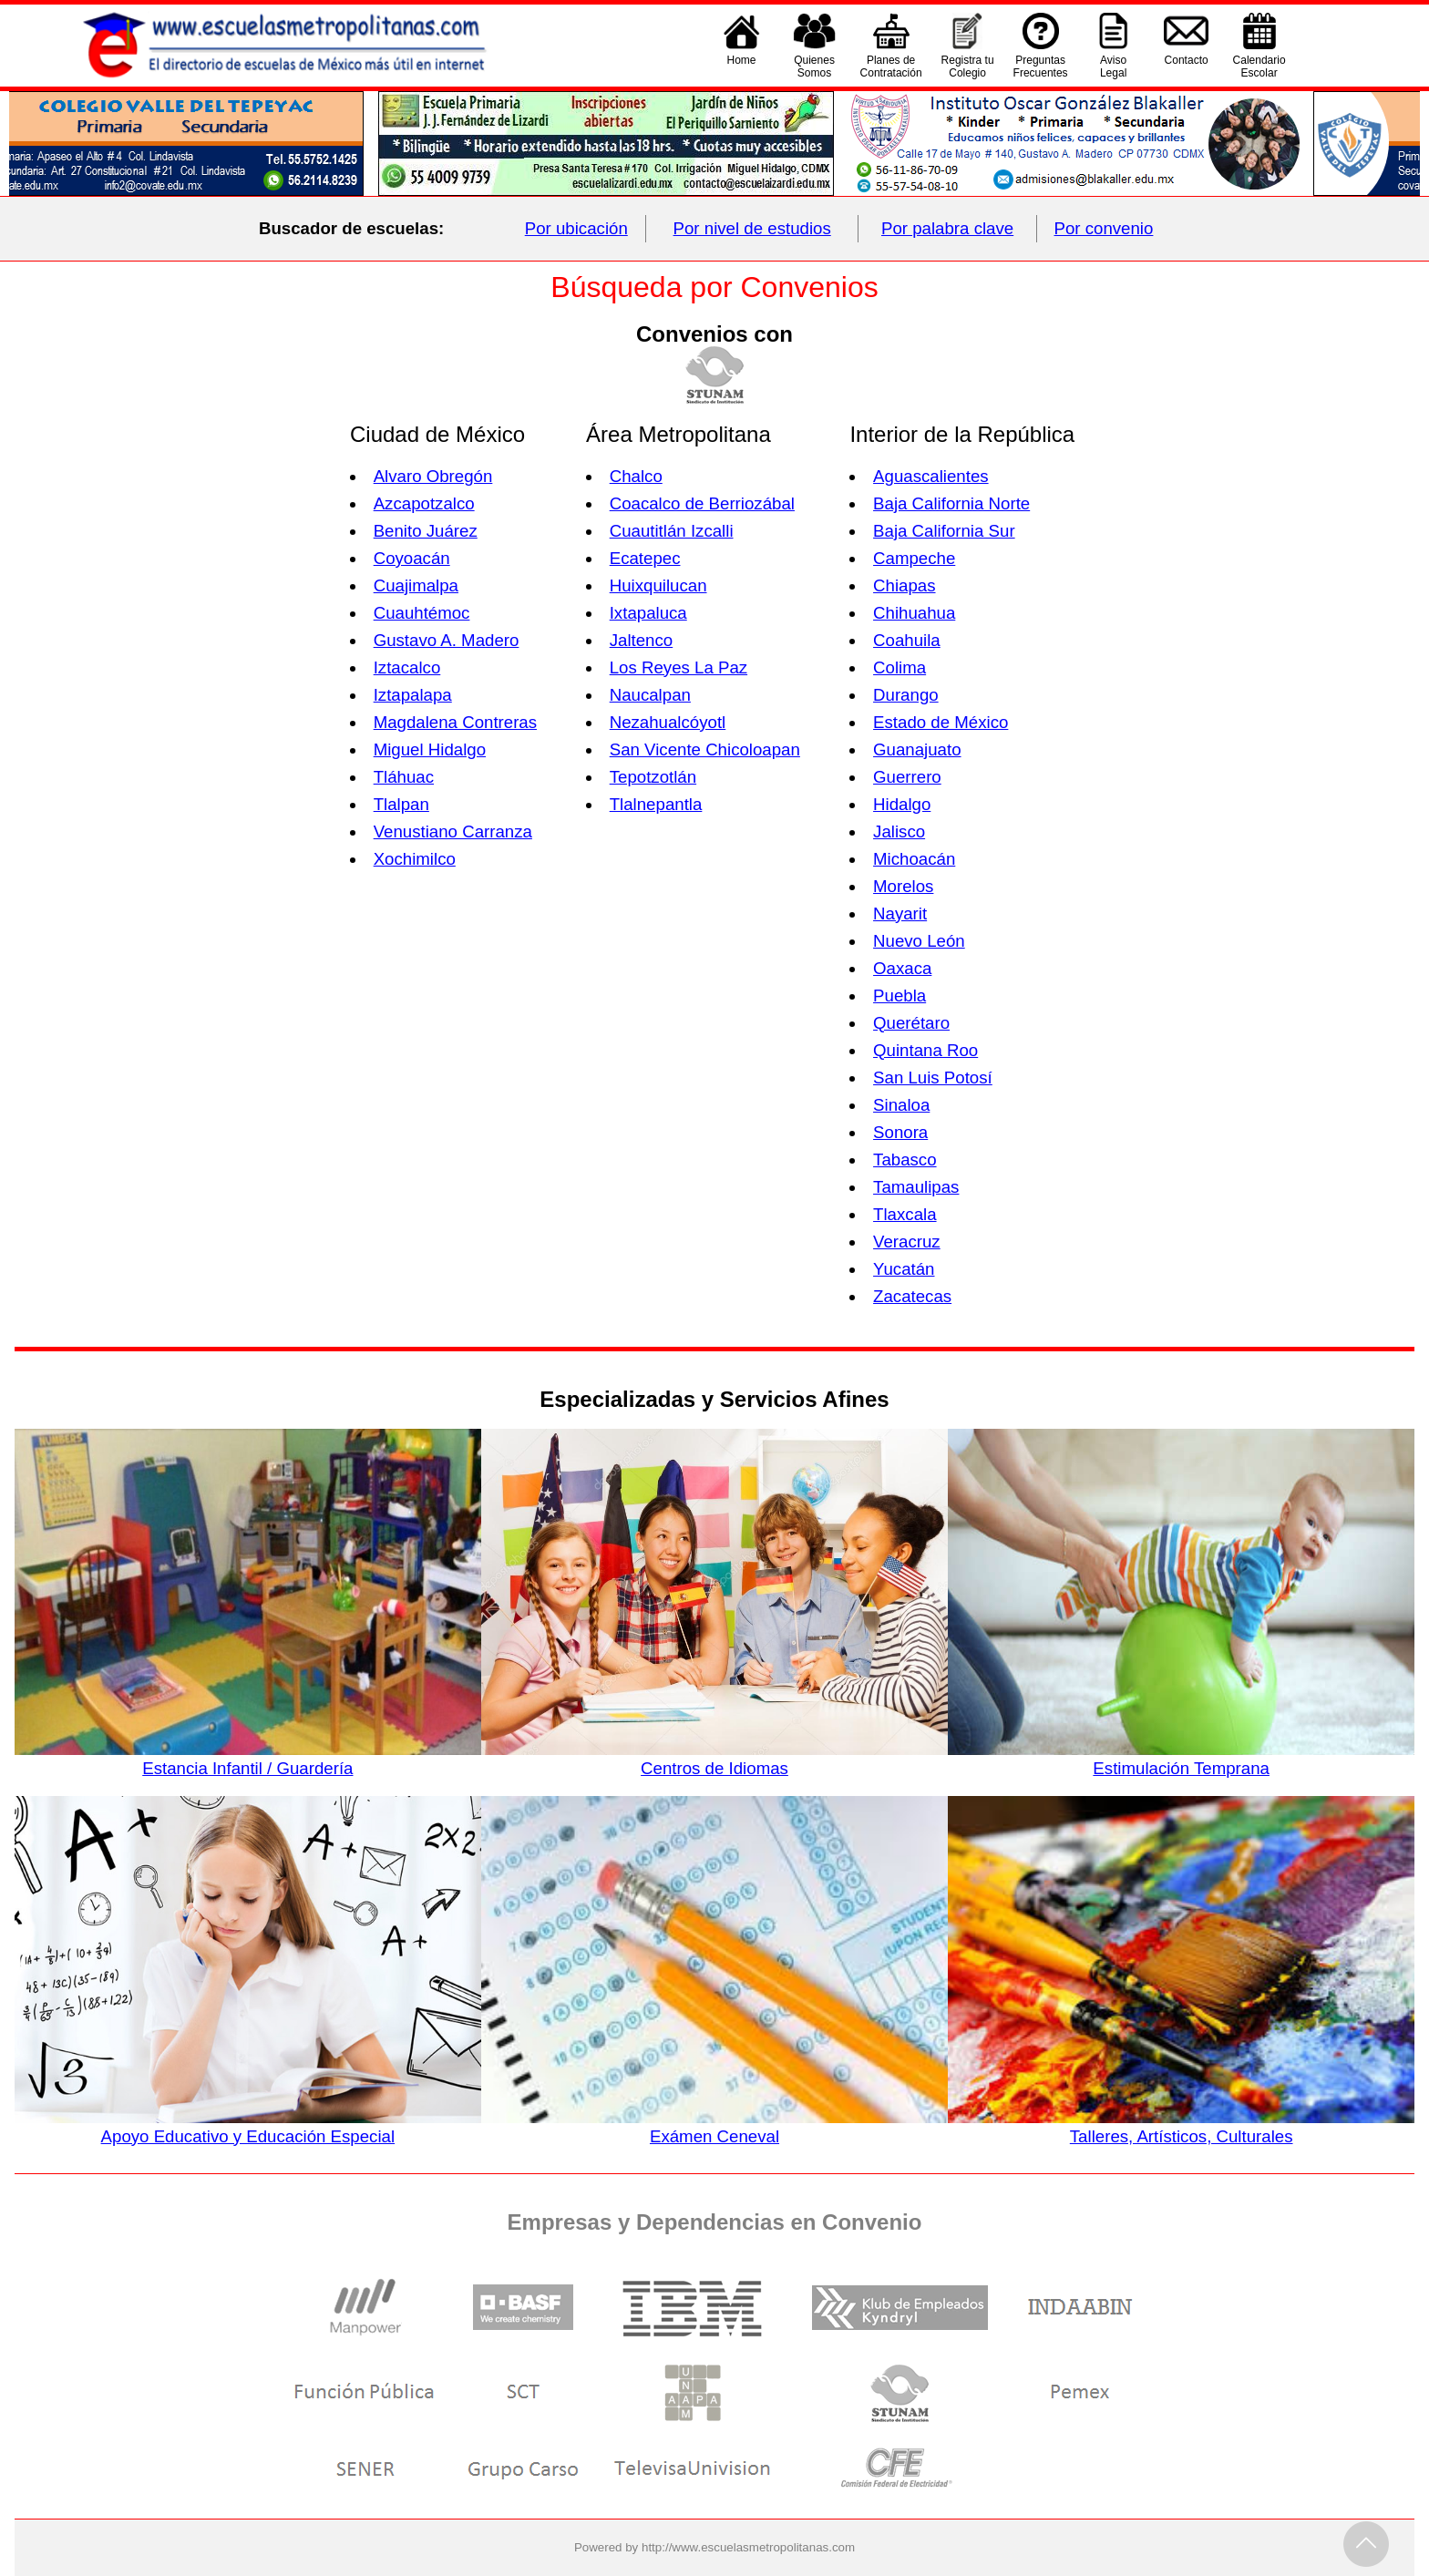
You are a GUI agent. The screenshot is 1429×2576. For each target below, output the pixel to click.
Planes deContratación (891, 66)
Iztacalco (407, 667)
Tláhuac (404, 776)
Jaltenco (641, 640)
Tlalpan (401, 804)
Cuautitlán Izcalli (672, 530)
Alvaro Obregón (433, 476)
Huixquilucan (658, 585)
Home (741, 66)
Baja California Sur (944, 530)
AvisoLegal (1113, 66)
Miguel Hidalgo (430, 749)
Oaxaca (902, 968)
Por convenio (1104, 228)
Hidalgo (901, 804)
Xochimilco (415, 858)
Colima (899, 667)
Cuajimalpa (416, 585)
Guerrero (907, 776)
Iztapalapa (413, 694)
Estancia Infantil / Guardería (248, 1759)
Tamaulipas (916, 1186)
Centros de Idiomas (714, 1759)
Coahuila (907, 640)
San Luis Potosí (932, 1077)
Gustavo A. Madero (446, 640)
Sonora (900, 1132)
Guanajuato (917, 749)
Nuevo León (919, 940)
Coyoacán (412, 558)
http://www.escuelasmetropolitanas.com (748, 2547)
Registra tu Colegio (967, 66)
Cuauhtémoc (422, 612)
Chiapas (904, 585)
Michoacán (914, 858)
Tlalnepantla (656, 804)
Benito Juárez (426, 530)
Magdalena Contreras (455, 722)
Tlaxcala (904, 1214)
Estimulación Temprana (1181, 1759)
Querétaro (911, 1022)
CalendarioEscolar (1259, 66)
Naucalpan (650, 694)
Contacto (1186, 66)
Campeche (914, 558)
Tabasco (905, 1159)
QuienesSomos (814, 66)
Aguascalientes (931, 476)
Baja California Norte (951, 503)
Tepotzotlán (653, 776)
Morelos (903, 886)
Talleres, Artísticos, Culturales (1181, 2127)
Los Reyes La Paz (678, 667)
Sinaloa (901, 1104)
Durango (906, 694)
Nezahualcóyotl (668, 722)
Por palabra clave (947, 228)
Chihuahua (914, 612)
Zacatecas (912, 1296)
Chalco (636, 476)
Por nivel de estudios (752, 228)
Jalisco (899, 831)
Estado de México (940, 722)
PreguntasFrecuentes (1040, 66)
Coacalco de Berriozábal (702, 503)
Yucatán (903, 1268)
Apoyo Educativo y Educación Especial (248, 2127)
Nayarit (900, 913)
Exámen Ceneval (714, 2127)
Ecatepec (645, 558)
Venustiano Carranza (453, 831)
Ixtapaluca (648, 612)
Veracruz (907, 1241)
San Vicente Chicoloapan (705, 749)
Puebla (899, 995)
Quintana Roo (925, 1050)
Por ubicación (576, 228)
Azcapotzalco (424, 503)
